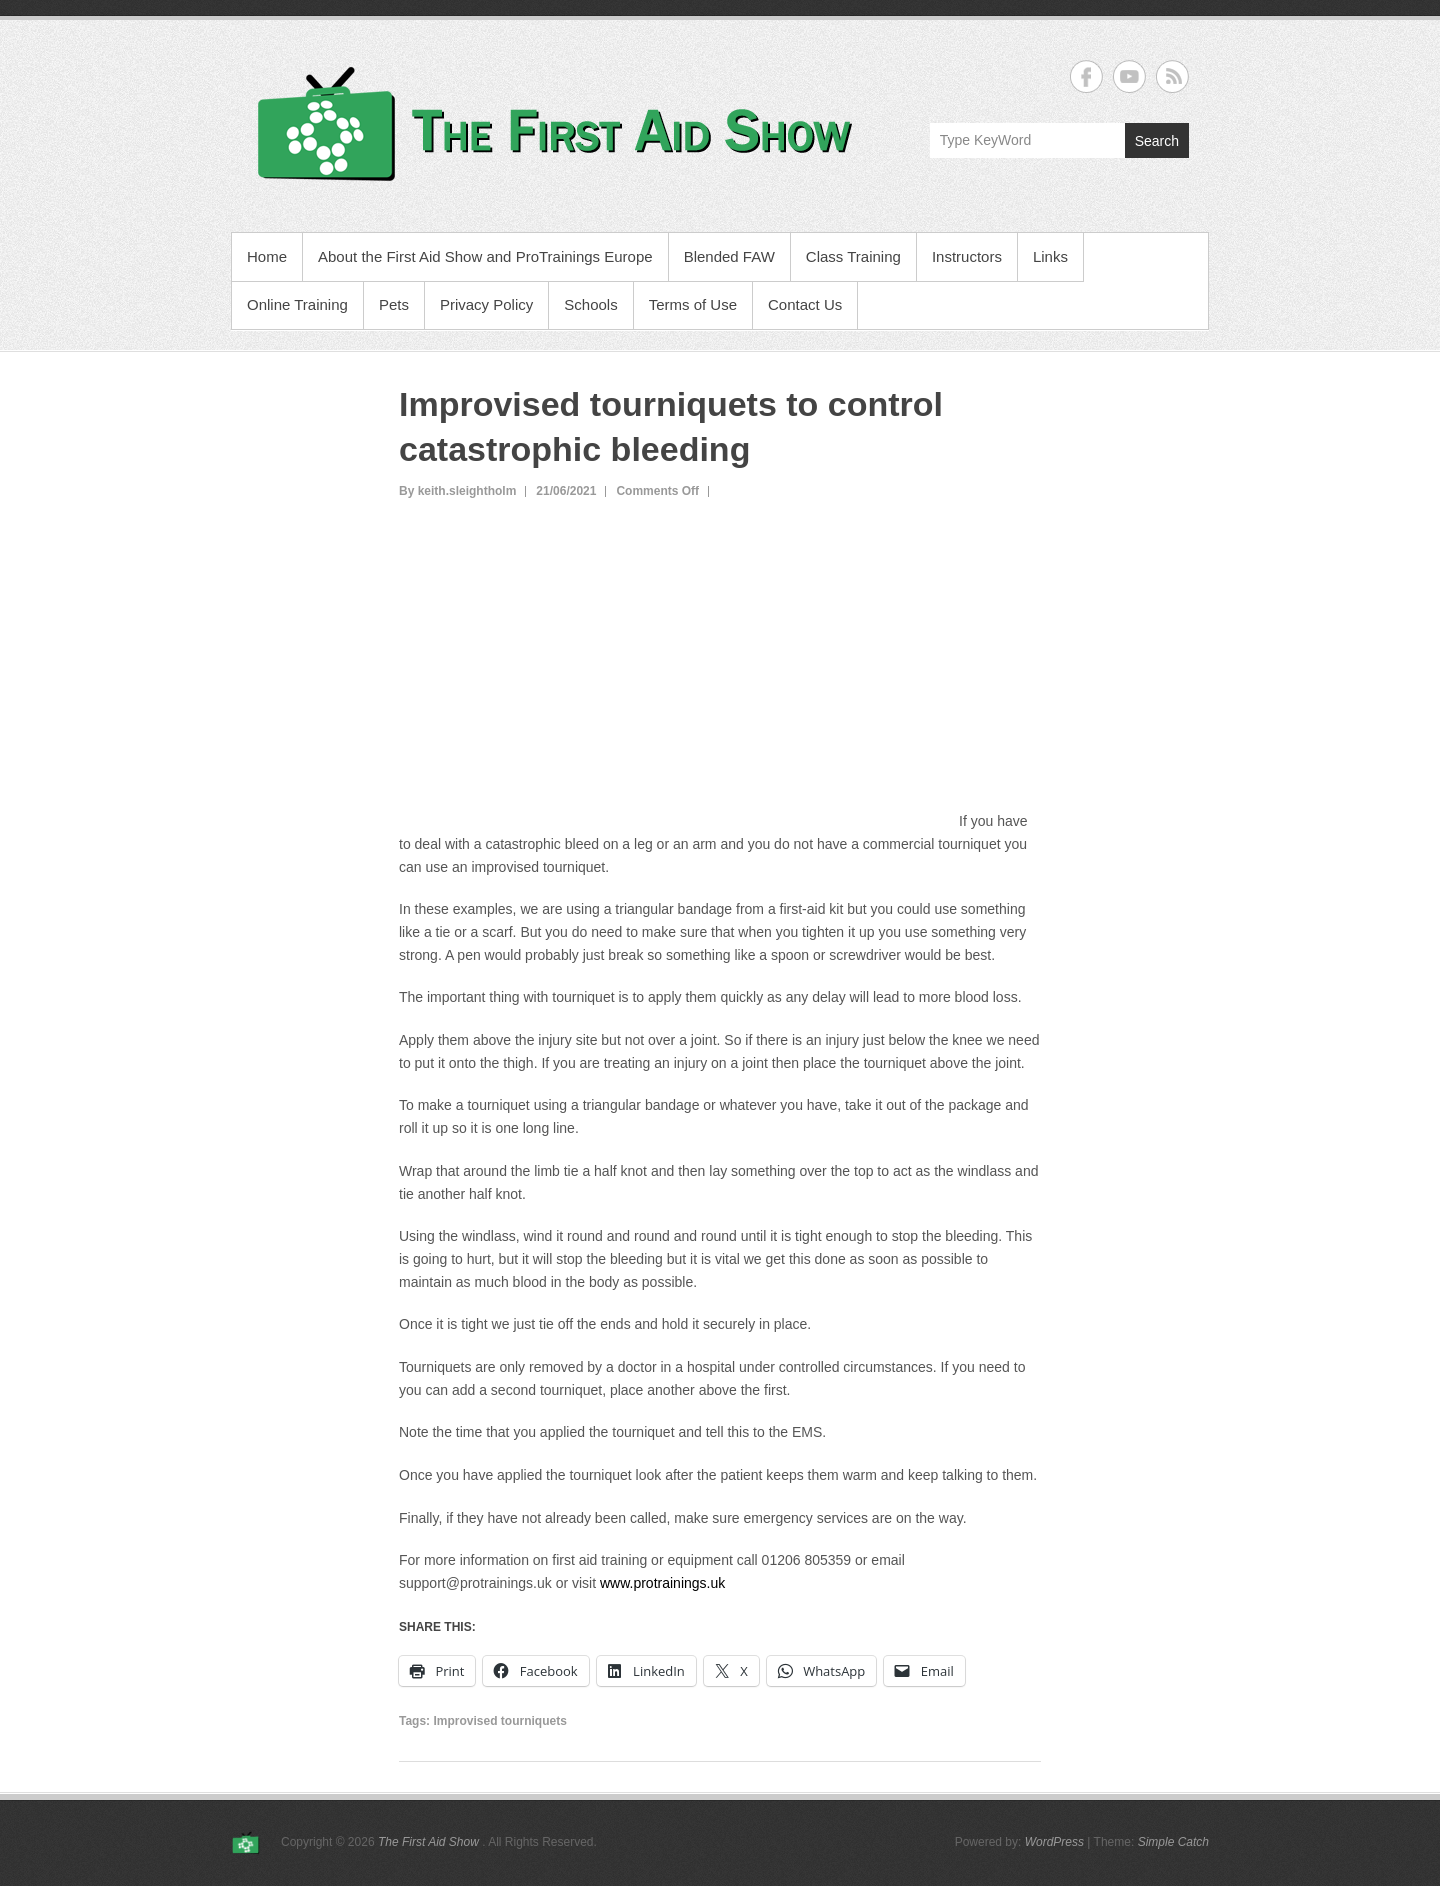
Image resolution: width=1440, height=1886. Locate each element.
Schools (590, 304)
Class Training (853, 256)
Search (1157, 141)
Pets (394, 304)
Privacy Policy (486, 304)
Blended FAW (729, 256)
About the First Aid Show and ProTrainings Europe (485, 256)
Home (267, 256)
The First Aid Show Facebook (1086, 76)
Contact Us (805, 304)
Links (1050, 256)
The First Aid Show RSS (1172, 76)
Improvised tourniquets (499, 1721)
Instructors (967, 256)
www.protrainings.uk (662, 1583)
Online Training (297, 304)
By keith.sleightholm (457, 491)
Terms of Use (693, 304)
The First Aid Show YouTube (1129, 76)
